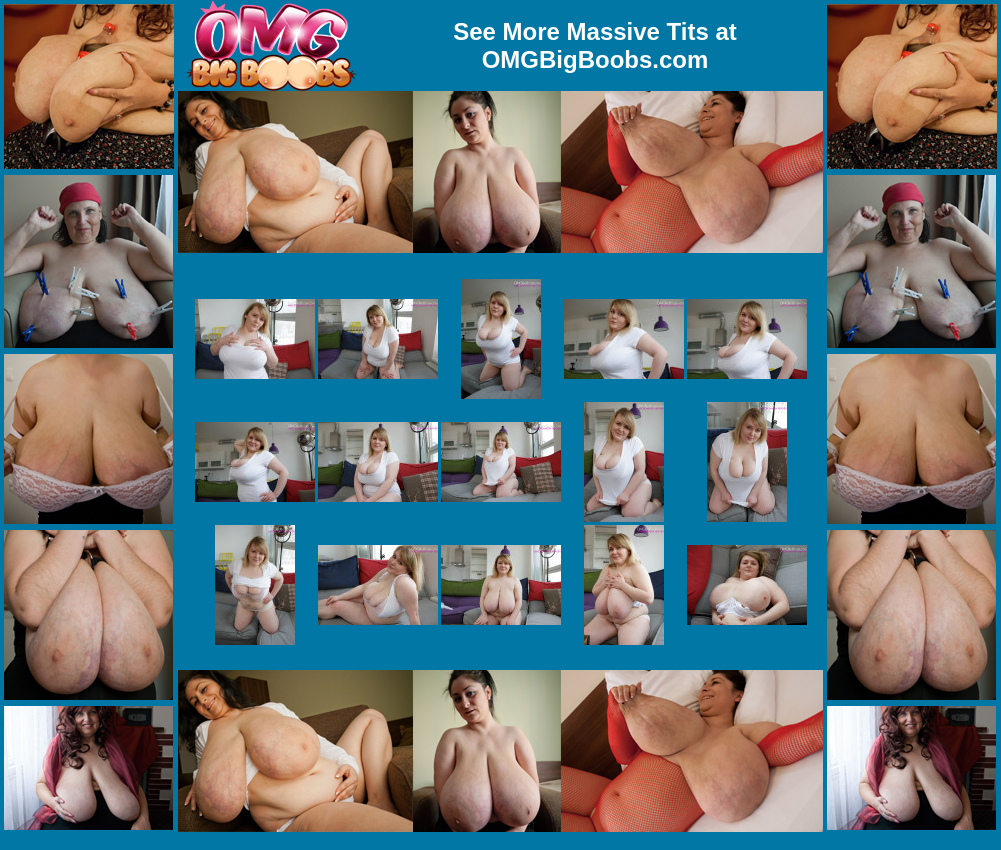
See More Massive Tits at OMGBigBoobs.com (595, 45)
